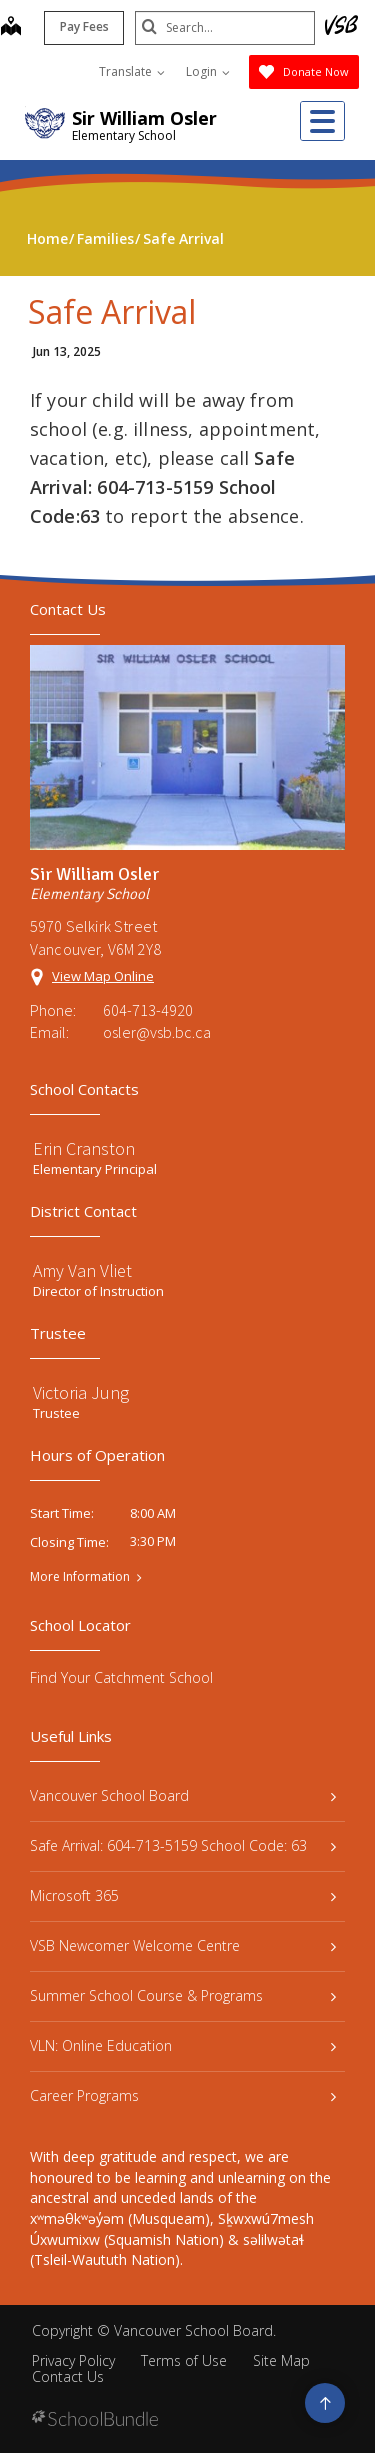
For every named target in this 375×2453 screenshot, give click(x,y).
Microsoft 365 (183, 1895)
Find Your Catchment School (121, 1677)
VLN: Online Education (183, 2045)
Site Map (281, 2360)
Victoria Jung (81, 1392)
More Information (80, 1577)
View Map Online (103, 976)
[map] (11, 28)
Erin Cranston (84, 1148)
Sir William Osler (144, 118)
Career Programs (183, 2095)
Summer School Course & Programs (183, 1995)
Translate (132, 71)
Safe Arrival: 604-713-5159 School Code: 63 (183, 1845)
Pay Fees (84, 26)
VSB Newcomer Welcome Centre (183, 1945)
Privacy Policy (73, 2360)
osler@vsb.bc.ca (157, 1032)
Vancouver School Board (183, 1795)
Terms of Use (184, 2360)
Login (208, 71)
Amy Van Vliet (82, 1270)
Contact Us (68, 2376)
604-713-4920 (148, 1010)
